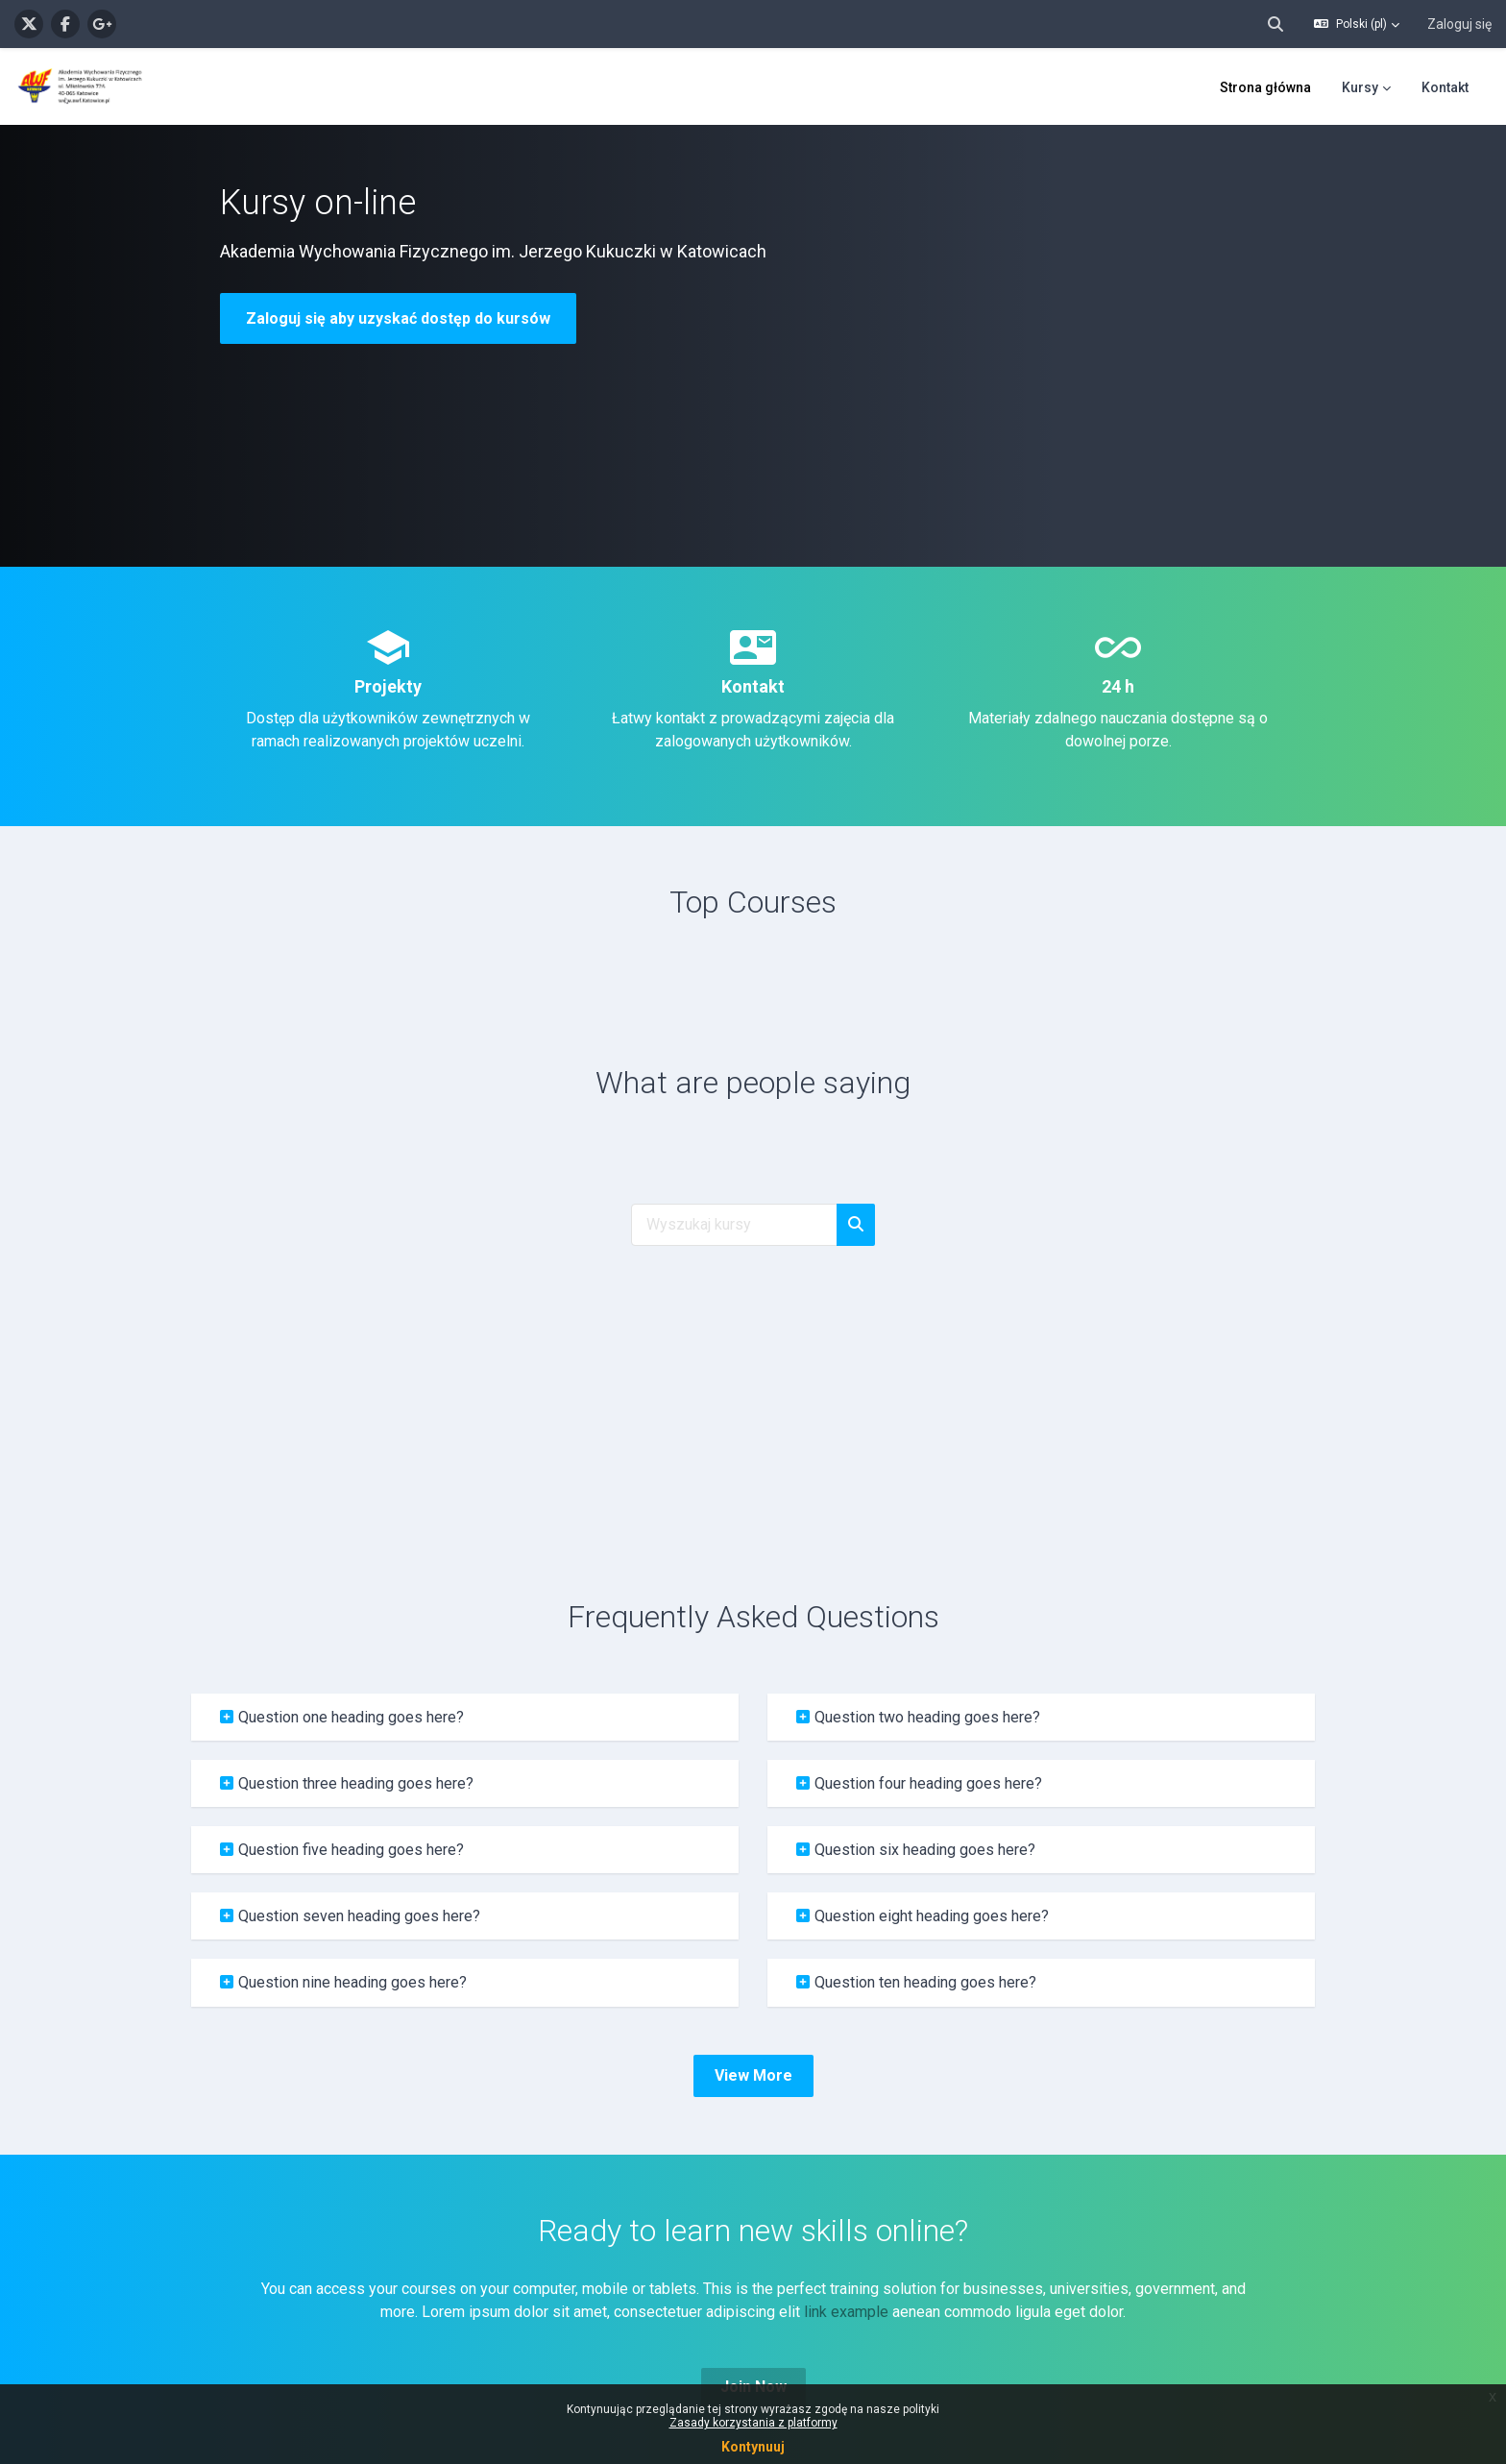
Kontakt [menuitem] (1445, 87)
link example (846, 2312)
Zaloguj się (1459, 24)
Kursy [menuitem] (1360, 87)
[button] (1275, 24)
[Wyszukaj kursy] (734, 1225)
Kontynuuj (753, 2446)
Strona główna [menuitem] (1265, 87)
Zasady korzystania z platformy (753, 2422)
